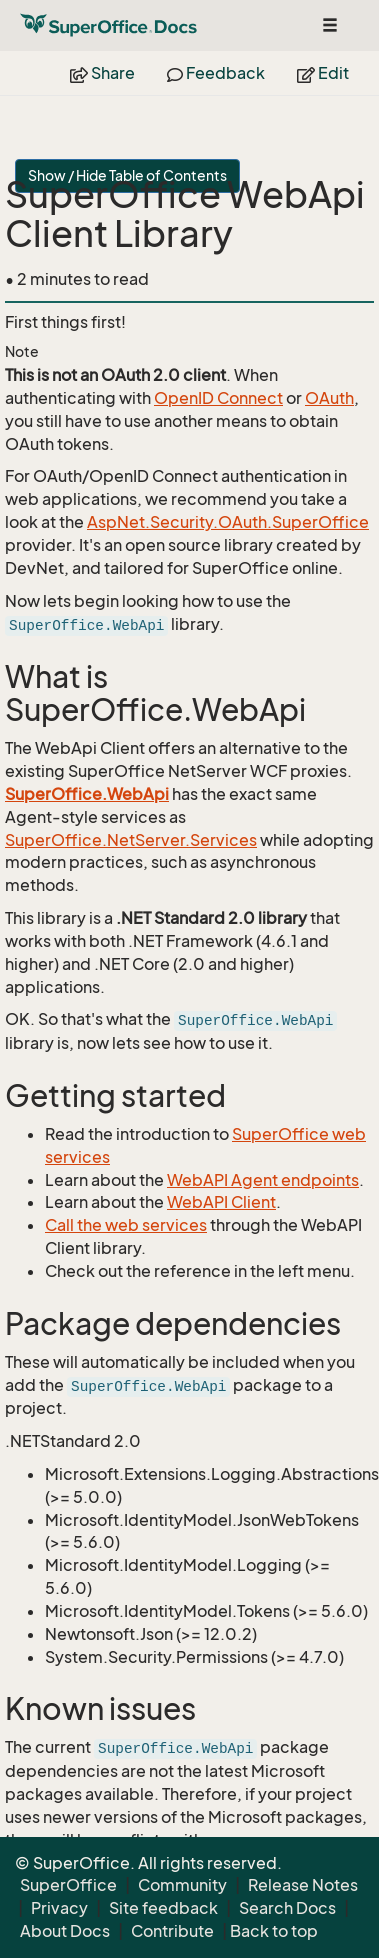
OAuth (329, 398)
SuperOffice (68, 1885)
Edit (323, 73)
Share (102, 73)
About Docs (65, 1931)
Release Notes (303, 1885)
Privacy (59, 1908)
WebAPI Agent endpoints (263, 1180)
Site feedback (163, 1908)
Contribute (172, 1931)
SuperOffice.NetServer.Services (131, 840)
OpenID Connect (218, 398)
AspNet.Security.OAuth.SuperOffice (228, 522)
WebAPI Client (221, 1202)
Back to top (274, 1931)
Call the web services (126, 1225)
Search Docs (287, 1908)
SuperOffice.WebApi (87, 794)
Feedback (216, 73)
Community (182, 1885)
